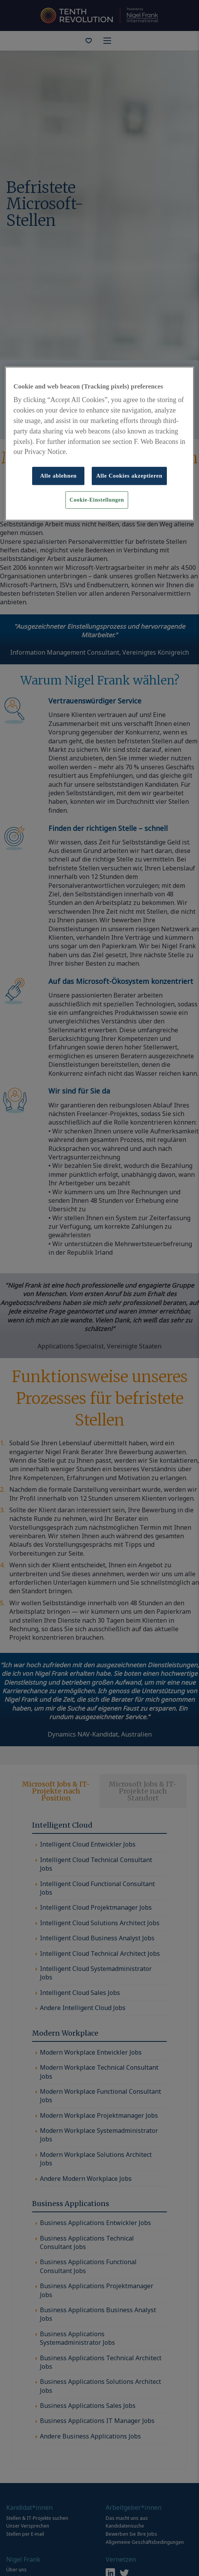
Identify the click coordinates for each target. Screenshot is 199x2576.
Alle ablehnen (58, 476)
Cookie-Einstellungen (97, 500)
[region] (99, 443)
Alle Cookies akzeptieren (129, 476)
